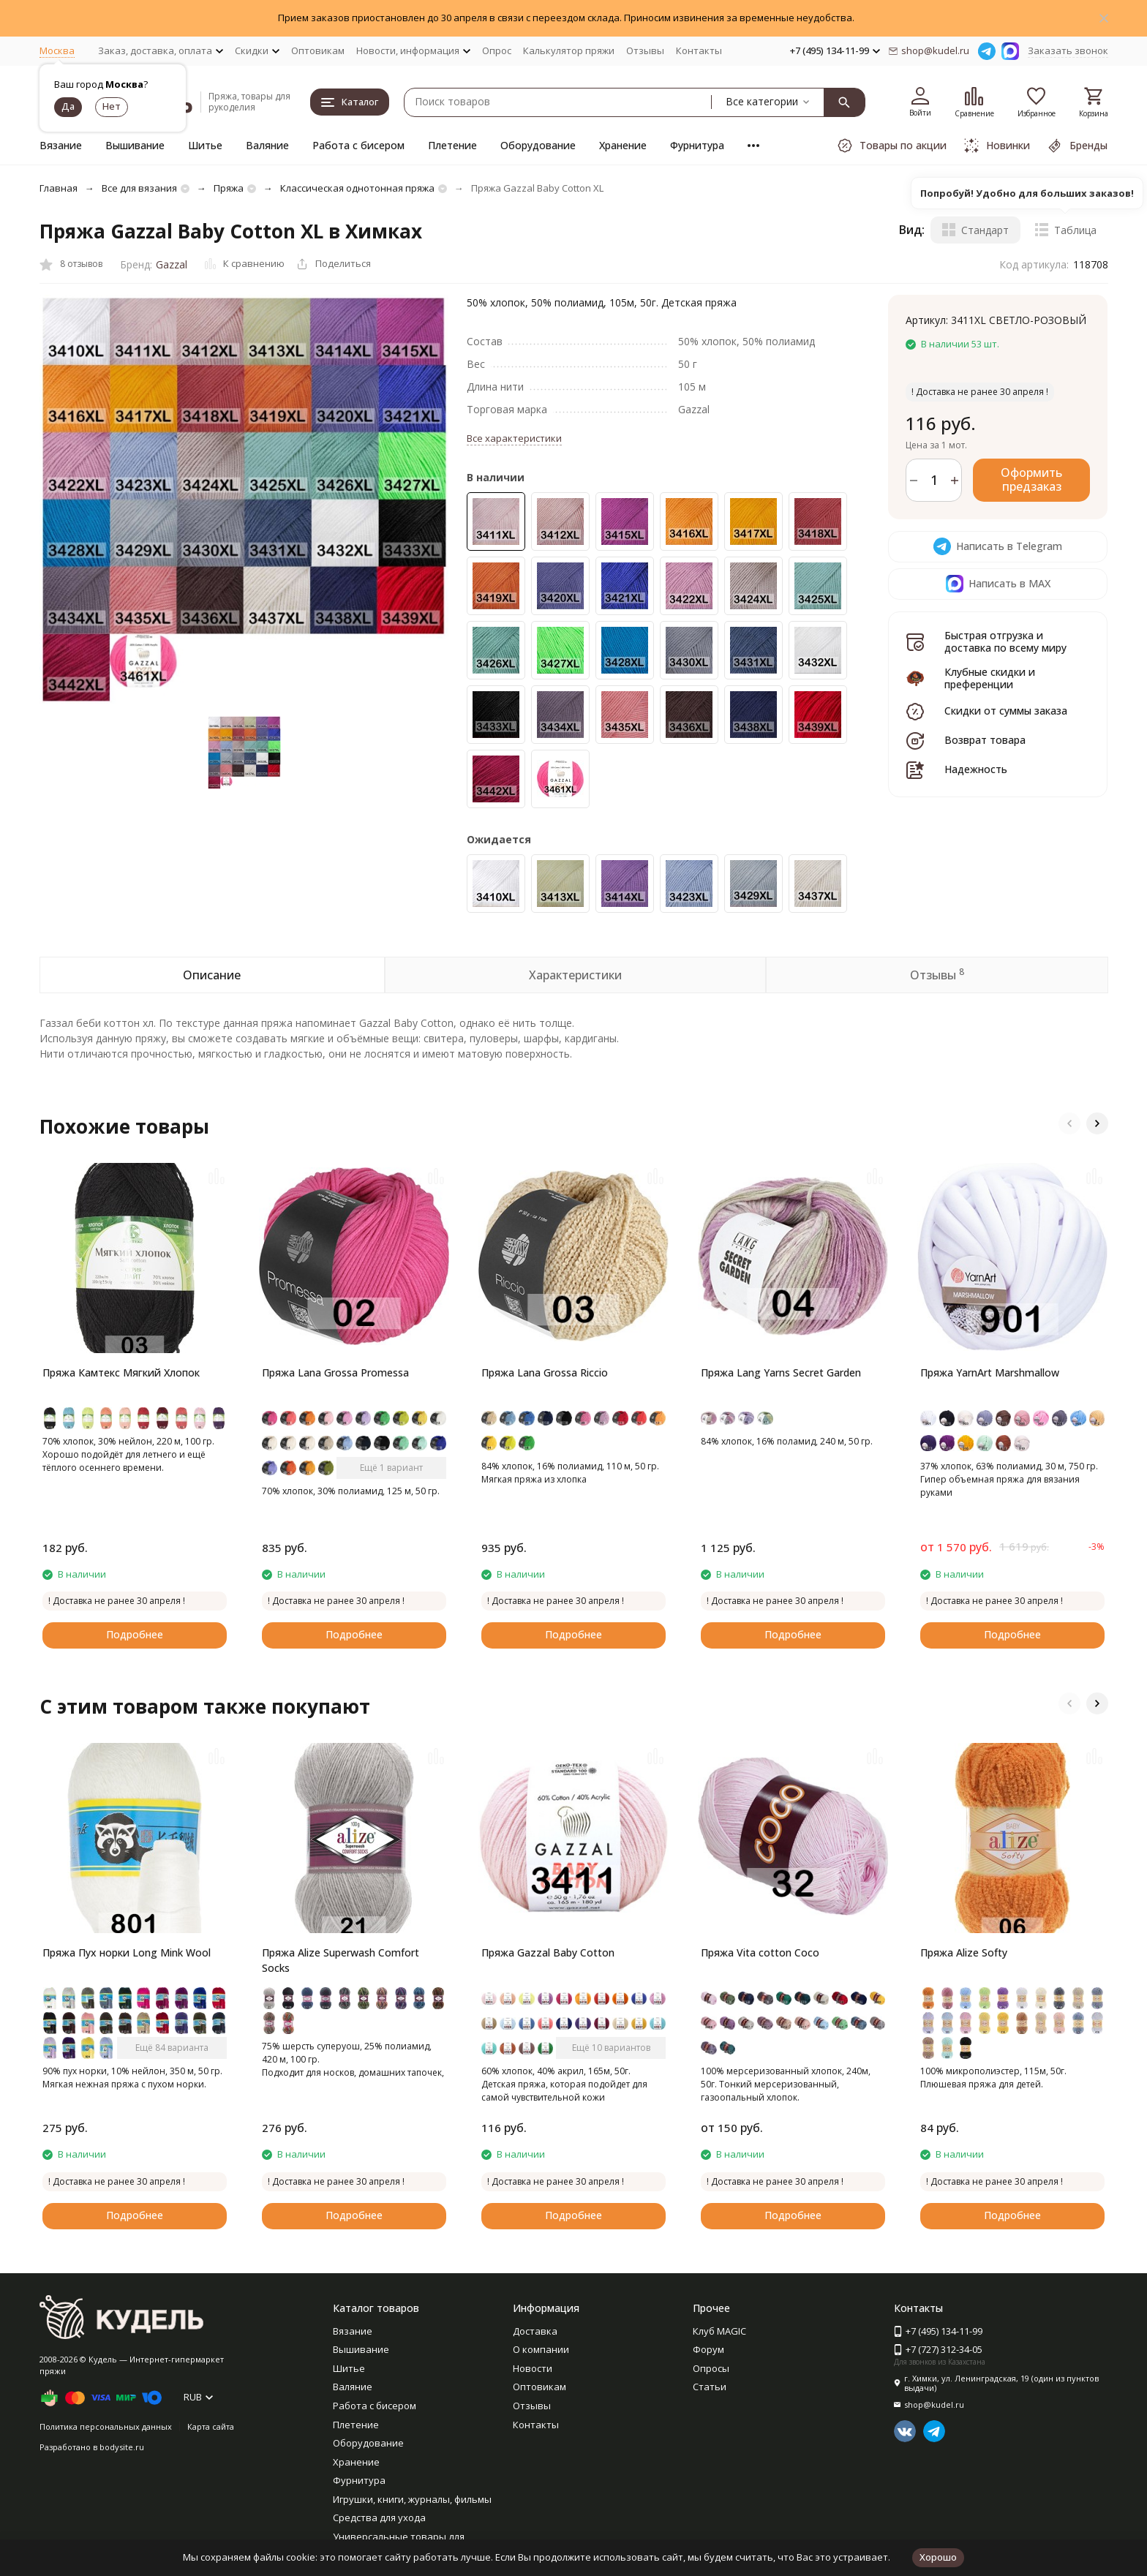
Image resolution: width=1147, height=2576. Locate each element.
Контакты (699, 50)
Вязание (61, 145)
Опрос (496, 50)
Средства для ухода (379, 2517)
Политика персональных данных (106, 2426)
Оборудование (538, 145)
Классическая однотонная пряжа (357, 188)
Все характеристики (514, 438)
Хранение (623, 145)
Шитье (205, 145)
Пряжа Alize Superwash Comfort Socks (340, 1960)
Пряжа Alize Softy (963, 1952)
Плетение (452, 145)
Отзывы (645, 50)
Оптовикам (318, 50)
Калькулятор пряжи (568, 50)
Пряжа (229, 188)
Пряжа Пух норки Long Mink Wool (126, 1952)
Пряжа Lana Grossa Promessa (335, 1372)
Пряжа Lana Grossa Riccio (544, 1372)
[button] (1069, 1123)
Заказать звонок (1068, 50)
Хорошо (938, 2557)
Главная (59, 188)
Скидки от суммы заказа (1005, 711)
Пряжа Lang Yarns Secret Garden (781, 1372)
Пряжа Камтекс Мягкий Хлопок (121, 1372)
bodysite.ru (121, 2446)
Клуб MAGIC (719, 2331)
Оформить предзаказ (1031, 479)
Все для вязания (139, 188)
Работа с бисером (358, 145)
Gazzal (171, 264)
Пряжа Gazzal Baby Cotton (547, 1952)
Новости (532, 2368)
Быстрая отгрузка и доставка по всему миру (1005, 641)
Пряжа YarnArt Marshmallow (989, 1372)
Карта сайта (210, 2426)
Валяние (267, 145)
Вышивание (135, 145)
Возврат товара (985, 740)
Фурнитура (697, 145)
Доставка (535, 2331)
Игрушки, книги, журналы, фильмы (412, 2499)
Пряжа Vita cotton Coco (760, 1952)
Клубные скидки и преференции (989, 678)
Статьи (709, 2386)
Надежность (975, 769)
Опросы (711, 2368)
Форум (708, 2349)
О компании (541, 2349)
